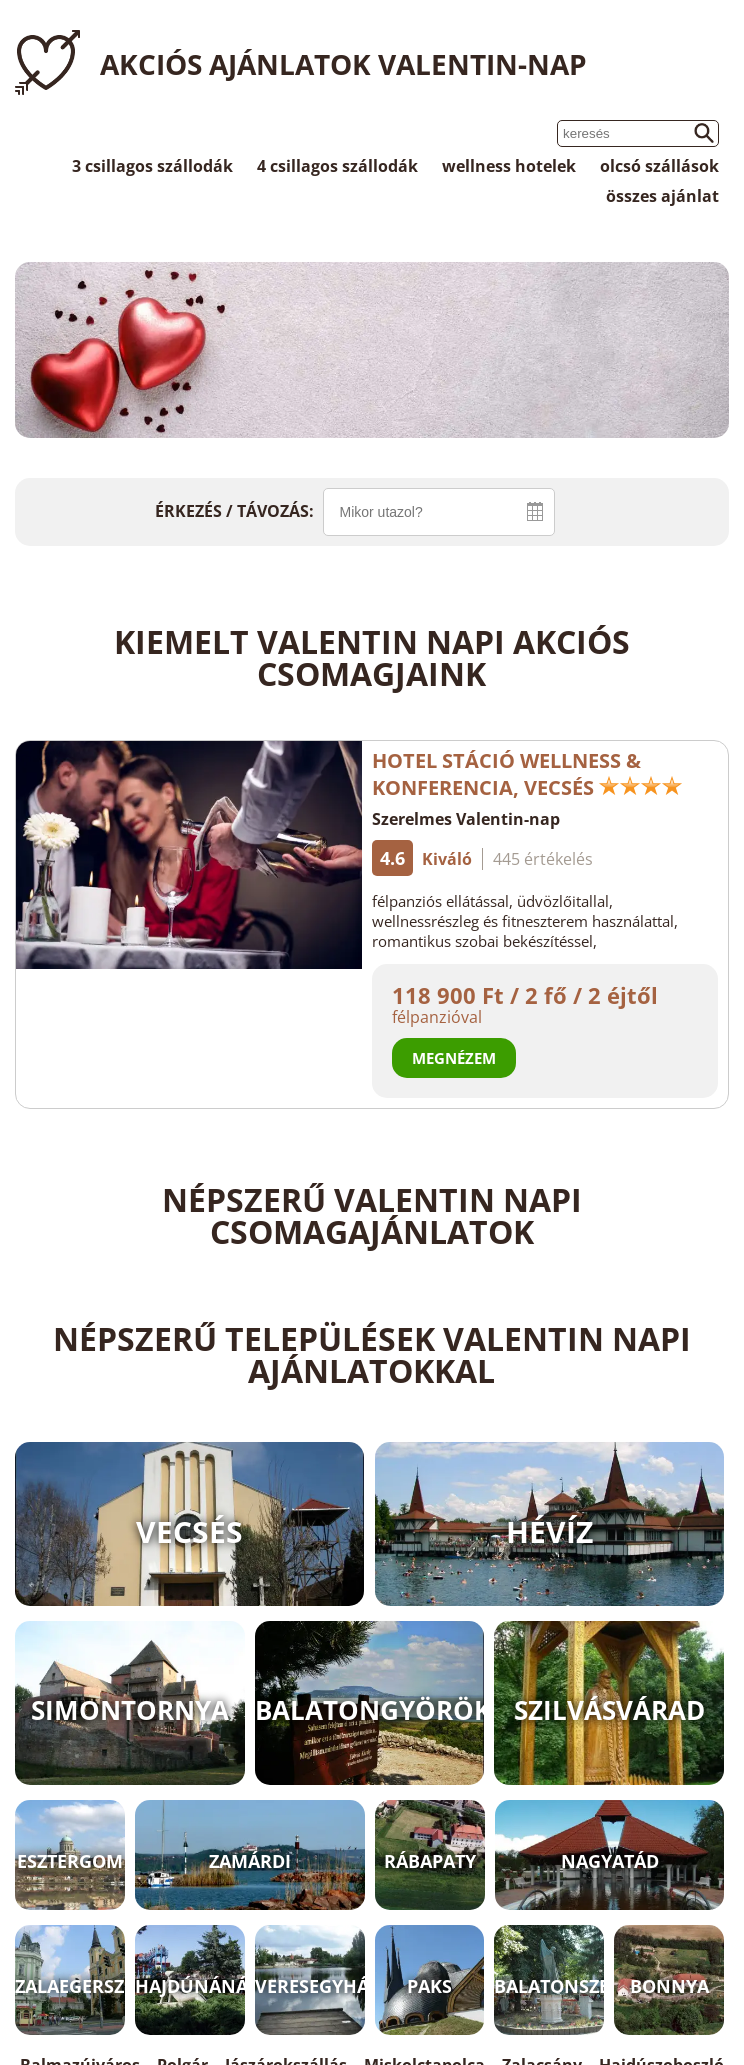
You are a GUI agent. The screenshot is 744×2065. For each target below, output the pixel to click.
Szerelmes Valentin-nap (466, 819)
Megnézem (454, 1058)
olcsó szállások (659, 166)
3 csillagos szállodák (152, 166)
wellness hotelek (509, 166)
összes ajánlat (662, 196)
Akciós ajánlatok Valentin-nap (343, 64)
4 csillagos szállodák (337, 166)
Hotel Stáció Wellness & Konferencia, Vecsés (527, 774)
